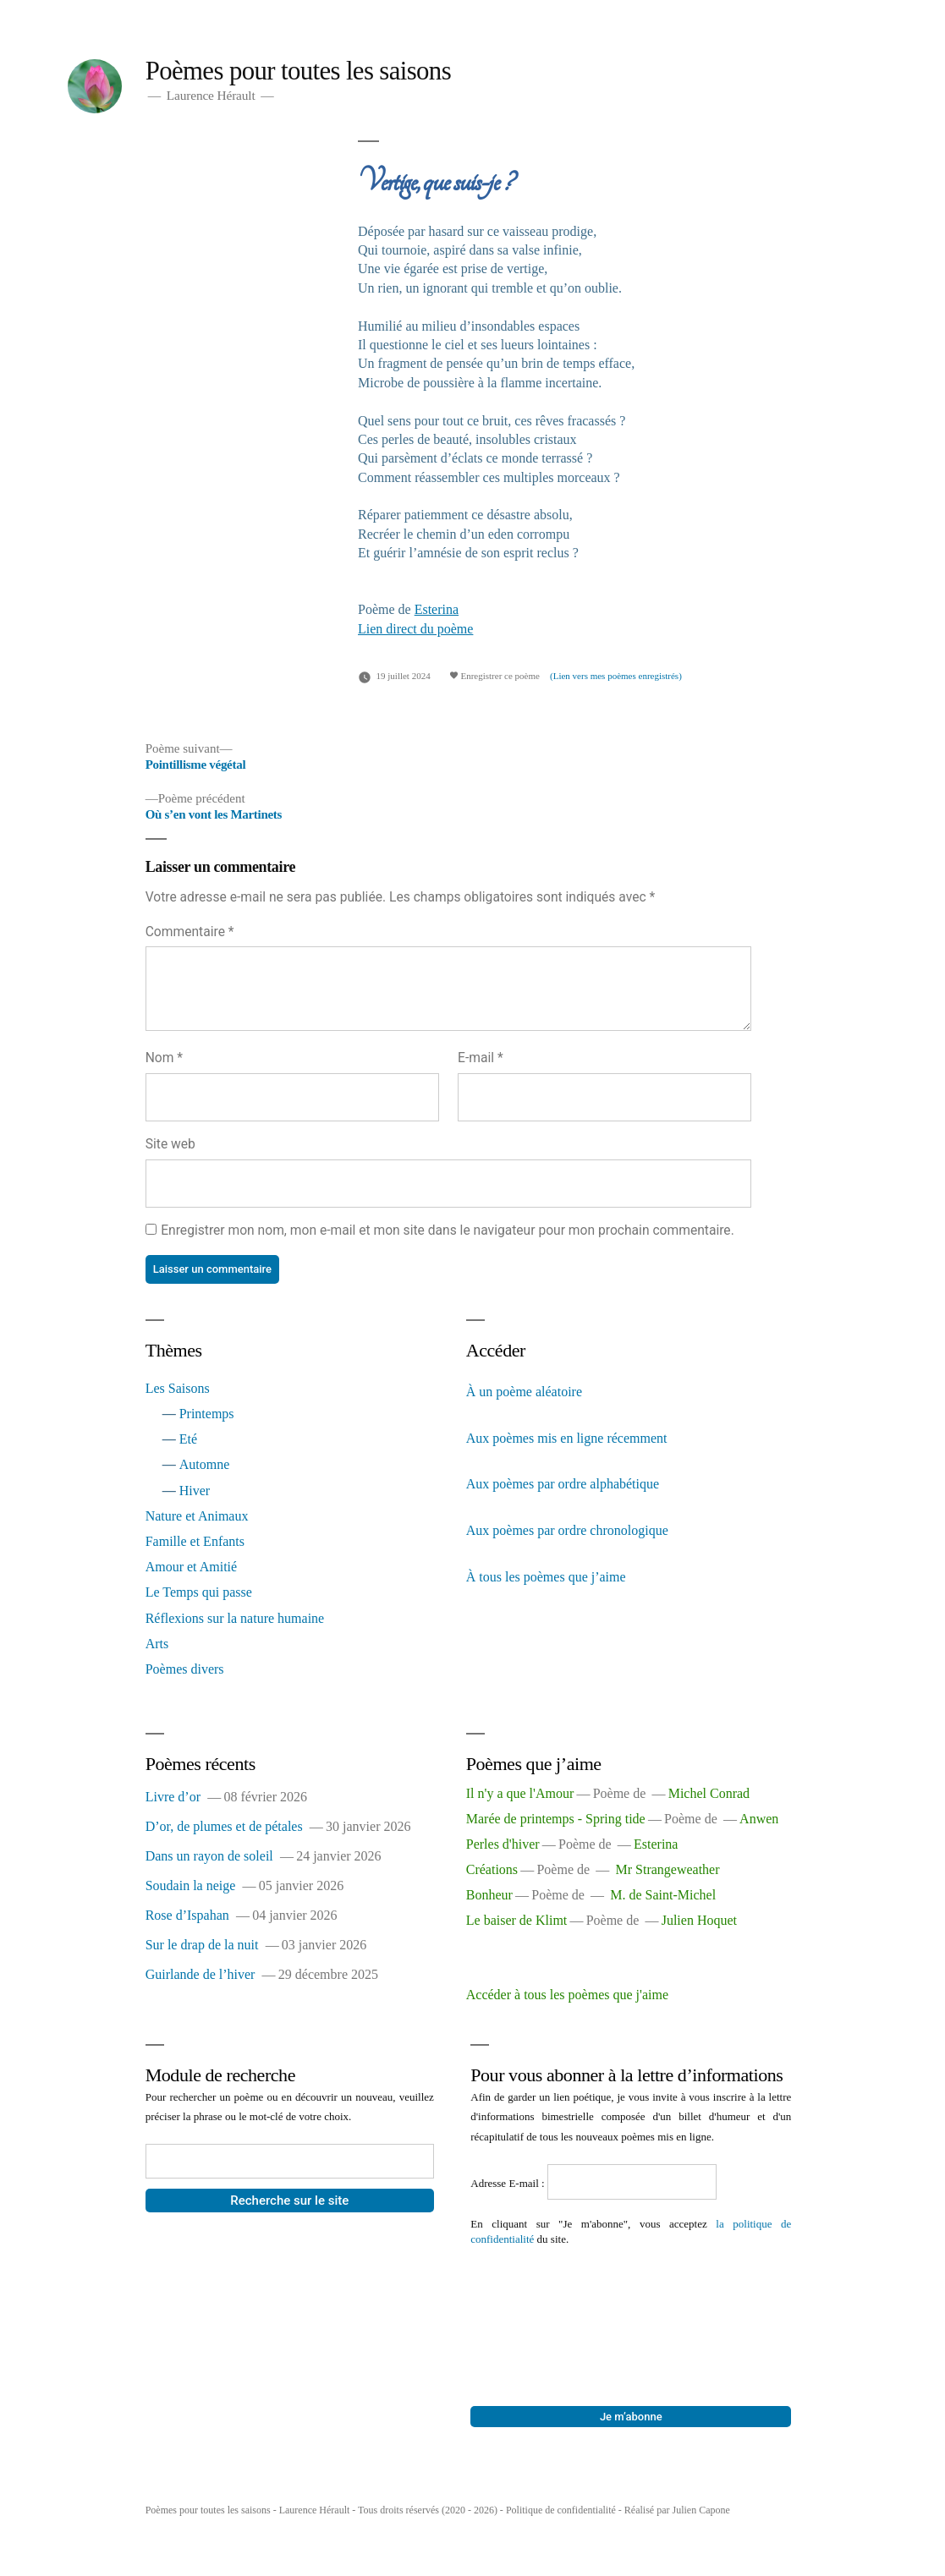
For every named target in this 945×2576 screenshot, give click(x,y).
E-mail (480, 1058)
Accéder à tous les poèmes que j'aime (567, 1994)
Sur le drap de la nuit (202, 1944)
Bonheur (489, 1895)
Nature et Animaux (197, 1516)
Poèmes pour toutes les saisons (298, 71)
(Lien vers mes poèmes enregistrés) (616, 676)
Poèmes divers (185, 1669)
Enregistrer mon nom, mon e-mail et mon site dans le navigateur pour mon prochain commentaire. (447, 1230)
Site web (170, 1144)
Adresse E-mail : (508, 2183)
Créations (492, 1869)
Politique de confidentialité (561, 2510)
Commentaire (190, 932)
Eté (188, 1439)
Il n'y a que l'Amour (520, 1793)
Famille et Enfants (195, 1541)
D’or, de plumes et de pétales (224, 1826)
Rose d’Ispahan (187, 1915)
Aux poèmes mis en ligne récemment (567, 1438)
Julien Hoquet (699, 1920)
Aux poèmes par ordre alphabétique (562, 1484)
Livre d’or (173, 1796)
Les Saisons (178, 1388)
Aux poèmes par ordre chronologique (567, 1530)
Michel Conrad (709, 1793)
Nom (164, 1058)
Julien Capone (700, 2510)
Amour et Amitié (191, 1566)
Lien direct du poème (415, 629)
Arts (157, 1643)
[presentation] (539, 2308)
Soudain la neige (191, 1885)
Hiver (194, 1490)
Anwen (758, 1818)
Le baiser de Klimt (517, 1920)
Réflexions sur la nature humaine (235, 1618)
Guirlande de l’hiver (200, 1974)
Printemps (206, 1413)
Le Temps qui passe (199, 1592)
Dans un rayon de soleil (209, 1856)
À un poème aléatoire (524, 1391)
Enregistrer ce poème (494, 676)
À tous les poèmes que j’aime (546, 1577)
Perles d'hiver (503, 1844)
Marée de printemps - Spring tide (556, 1818)
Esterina (437, 609)
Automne (204, 1464)
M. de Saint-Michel (663, 1895)
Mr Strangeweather (667, 1869)
